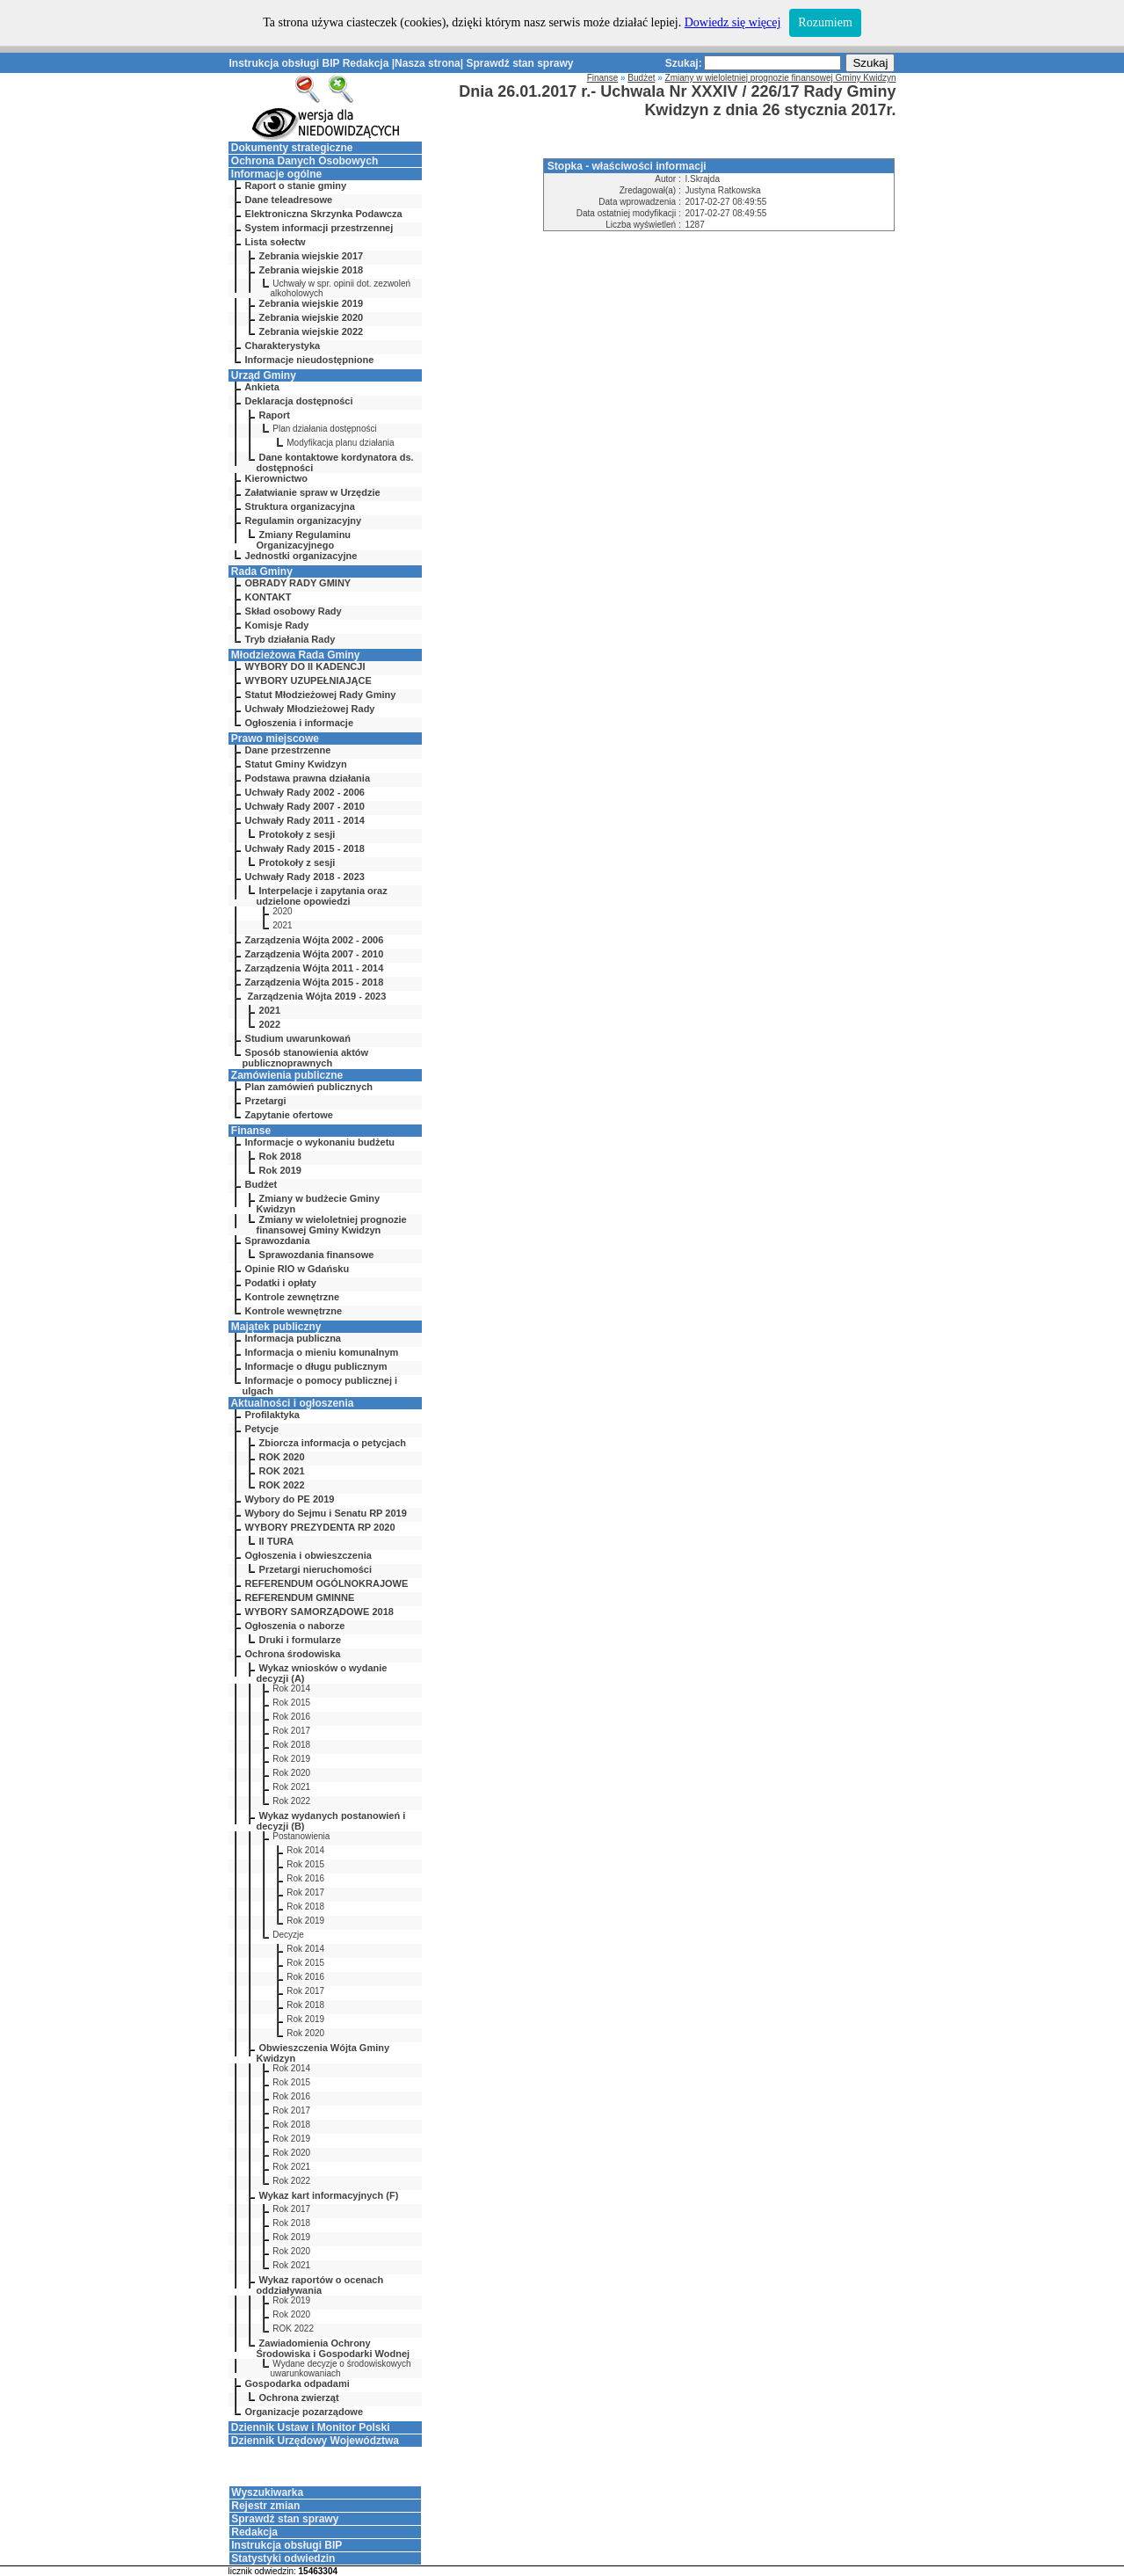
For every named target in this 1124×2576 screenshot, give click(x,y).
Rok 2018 (280, 1156)
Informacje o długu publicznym (316, 1366)
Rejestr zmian (265, 2506)
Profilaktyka (272, 1414)
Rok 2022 (291, 1801)
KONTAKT (268, 597)
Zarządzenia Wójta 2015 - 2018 (314, 982)
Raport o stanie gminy (296, 185)
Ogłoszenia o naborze (295, 1625)
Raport (274, 415)
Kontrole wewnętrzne (294, 1311)
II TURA (276, 1541)
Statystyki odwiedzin (283, 2558)
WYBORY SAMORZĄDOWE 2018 (319, 1611)
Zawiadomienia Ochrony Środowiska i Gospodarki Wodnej (333, 2348)
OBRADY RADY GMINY (298, 583)
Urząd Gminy (263, 375)
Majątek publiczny (276, 1327)
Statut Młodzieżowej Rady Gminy (320, 694)
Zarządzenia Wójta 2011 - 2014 (314, 968)
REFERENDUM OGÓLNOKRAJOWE (327, 1583)
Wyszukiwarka (267, 2492)
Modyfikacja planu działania (340, 443)
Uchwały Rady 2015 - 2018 (305, 848)
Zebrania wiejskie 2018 (311, 270)
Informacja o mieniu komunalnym (322, 1352)
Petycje (262, 1428)
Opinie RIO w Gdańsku (297, 1268)
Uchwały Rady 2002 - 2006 (305, 792)
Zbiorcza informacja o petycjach (333, 1442)
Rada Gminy (262, 571)
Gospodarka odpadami (297, 2383)
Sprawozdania (277, 1240)
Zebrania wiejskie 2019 (311, 303)
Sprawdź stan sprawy (519, 63)
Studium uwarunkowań (298, 1038)
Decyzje (288, 1934)
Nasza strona (427, 63)
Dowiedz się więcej (733, 22)
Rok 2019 (280, 1170)
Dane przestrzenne (288, 750)
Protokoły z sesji (297, 834)
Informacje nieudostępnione (309, 359)
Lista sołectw (275, 241)
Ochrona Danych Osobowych (304, 161)
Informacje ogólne (276, 174)
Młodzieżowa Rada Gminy (295, 655)
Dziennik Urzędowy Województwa (315, 2440)
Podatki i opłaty (280, 1282)
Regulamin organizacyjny (303, 520)
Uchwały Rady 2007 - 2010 (305, 806)
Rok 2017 (291, 1731)
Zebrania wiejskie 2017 (311, 256)
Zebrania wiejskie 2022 (311, 331)
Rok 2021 (291, 1787)
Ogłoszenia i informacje (299, 722)
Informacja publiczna (293, 1338)
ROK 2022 (282, 1485)
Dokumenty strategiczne (292, 148)
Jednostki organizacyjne (301, 555)
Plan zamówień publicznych (309, 1086)
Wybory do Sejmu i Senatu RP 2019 (326, 1513)
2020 (282, 911)
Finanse (251, 1130)
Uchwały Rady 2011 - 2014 (305, 820)
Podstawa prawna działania (307, 778)
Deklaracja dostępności (299, 401)
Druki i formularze (300, 1639)
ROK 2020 (282, 1457)
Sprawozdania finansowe (316, 1254)
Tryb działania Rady (290, 639)
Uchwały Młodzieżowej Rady (310, 708)
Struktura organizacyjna (300, 506)
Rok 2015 (291, 1702)
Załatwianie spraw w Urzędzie (313, 492)
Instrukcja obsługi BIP (284, 63)
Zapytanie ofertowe (289, 1115)
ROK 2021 (282, 1471)
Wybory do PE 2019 (290, 1499)
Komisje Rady (277, 625)
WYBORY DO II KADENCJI (305, 666)
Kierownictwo (276, 478)
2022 (269, 1024)
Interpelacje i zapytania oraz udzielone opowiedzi (322, 895)
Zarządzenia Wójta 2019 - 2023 (316, 996)
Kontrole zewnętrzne (292, 1297)
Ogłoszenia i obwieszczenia (308, 1555)
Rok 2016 (291, 1716)
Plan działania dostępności (324, 428)
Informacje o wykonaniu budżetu (320, 1142)
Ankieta (261, 387)
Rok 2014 (291, 1688)
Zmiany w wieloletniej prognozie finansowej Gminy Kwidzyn (332, 1224)
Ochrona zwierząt (299, 2397)
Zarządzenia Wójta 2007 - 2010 (314, 954)
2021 (282, 925)
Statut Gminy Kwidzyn (296, 764)
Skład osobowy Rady (293, 611)
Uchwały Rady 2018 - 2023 (305, 876)
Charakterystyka (283, 345)
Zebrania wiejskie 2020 (311, 317)
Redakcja (366, 63)
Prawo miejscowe (275, 738)
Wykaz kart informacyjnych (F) (329, 2195)
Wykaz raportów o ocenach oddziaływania (320, 2285)
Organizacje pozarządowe (304, 2411)
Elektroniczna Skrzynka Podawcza (323, 213)
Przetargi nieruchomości (315, 1569)
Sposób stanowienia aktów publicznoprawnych (306, 1057)
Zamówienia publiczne (287, 1075)
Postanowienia (301, 1836)
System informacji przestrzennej (319, 227)
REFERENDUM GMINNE (300, 1597)
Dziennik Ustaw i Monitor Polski (310, 2427)
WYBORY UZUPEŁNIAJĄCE (308, 680)
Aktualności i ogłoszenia (291, 1403)
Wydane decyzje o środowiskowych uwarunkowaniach (341, 2368)
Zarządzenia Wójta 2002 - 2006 (314, 940)
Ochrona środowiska (293, 1653)
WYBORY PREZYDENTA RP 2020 (320, 1527)
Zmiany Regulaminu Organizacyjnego (304, 539)
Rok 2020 (291, 1773)
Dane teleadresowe (289, 199)
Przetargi (265, 1100)
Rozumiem (825, 22)
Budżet (261, 1184)
